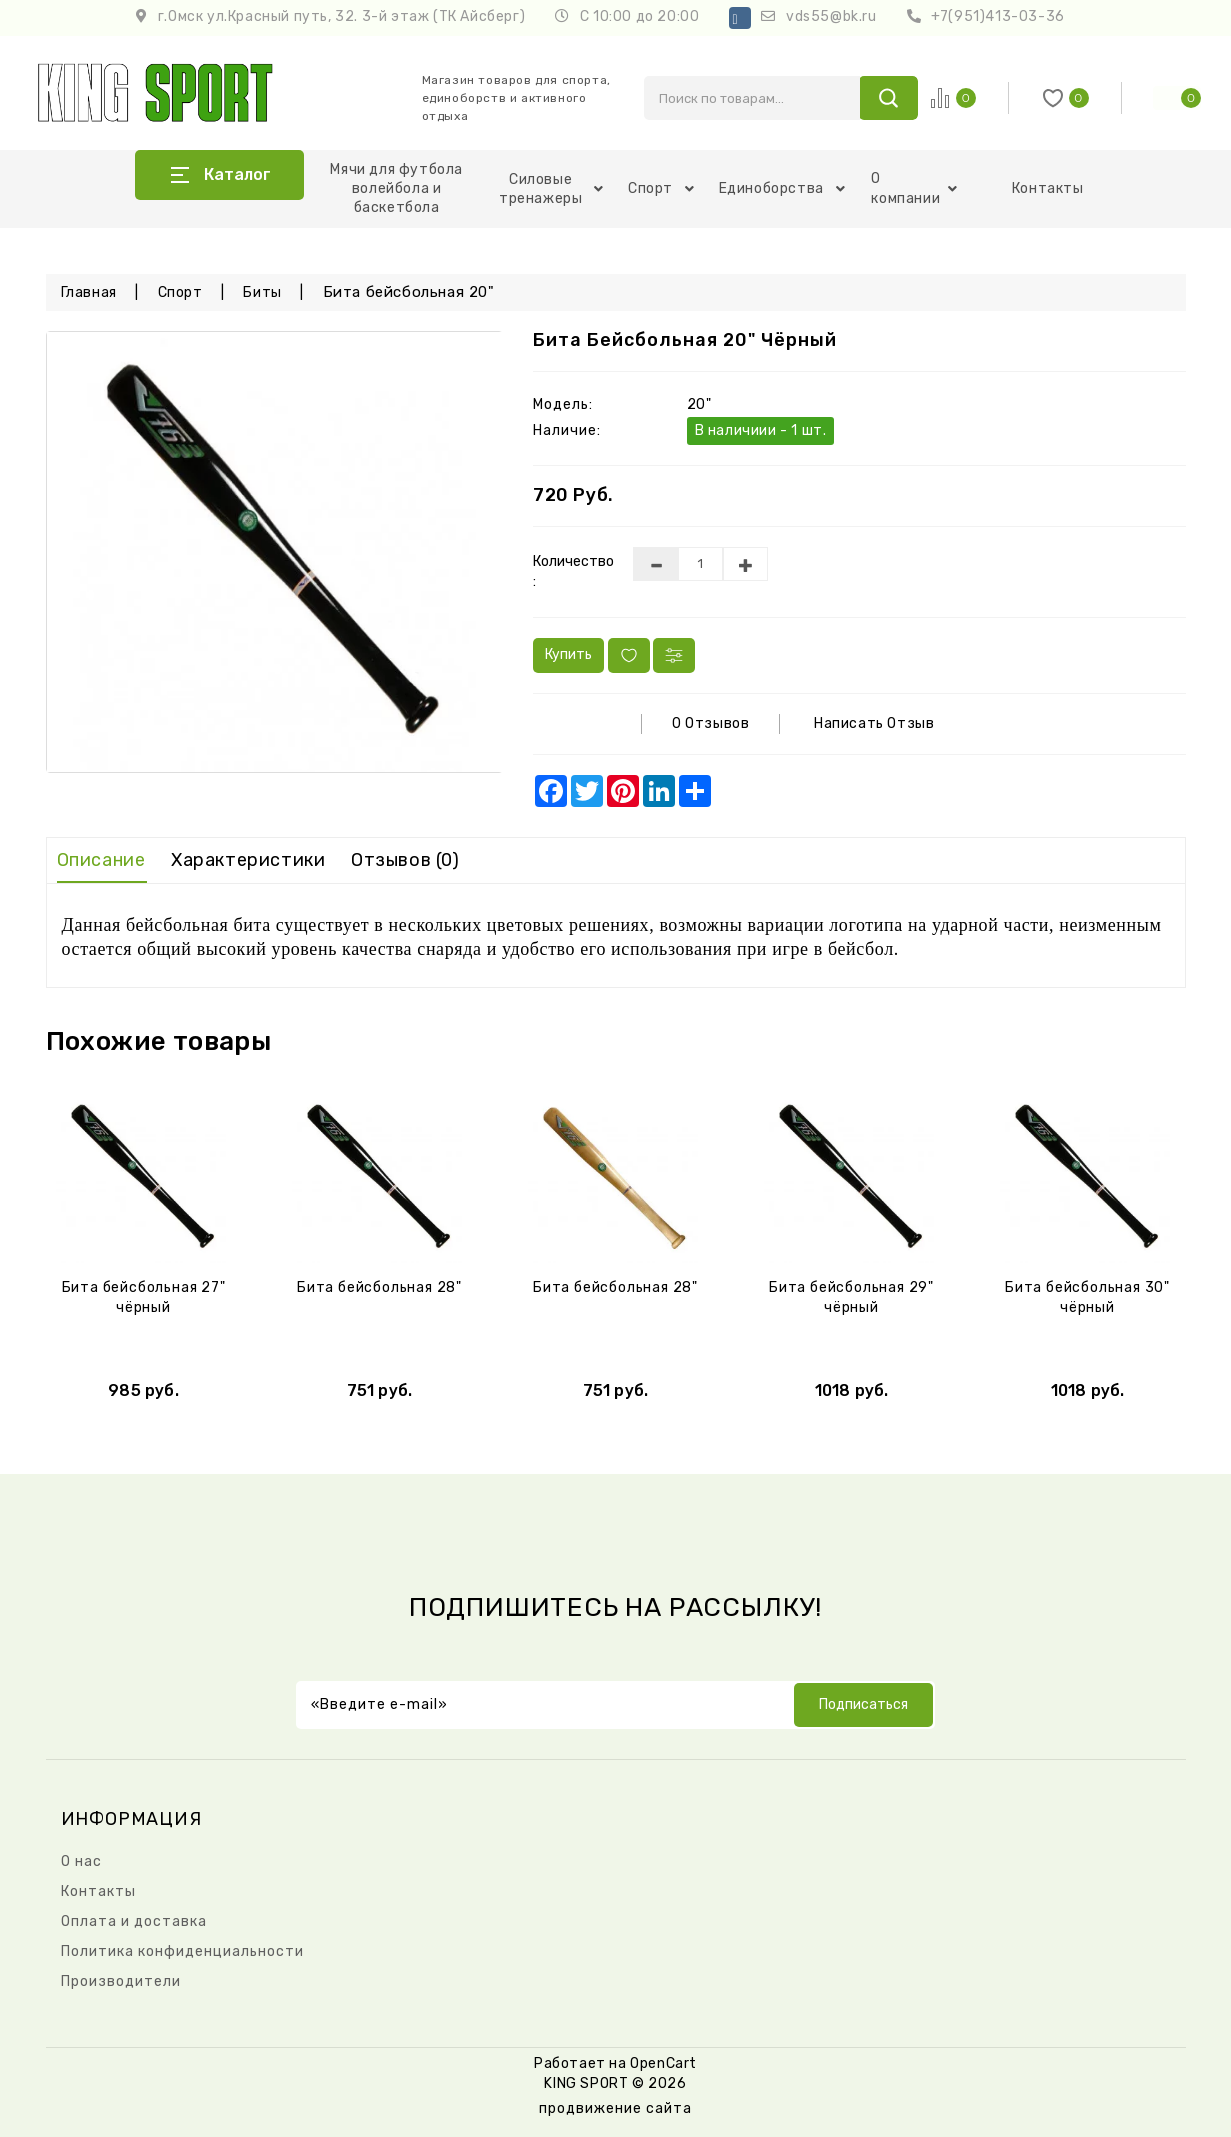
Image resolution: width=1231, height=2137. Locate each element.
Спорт (661, 188)
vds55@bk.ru (831, 16)
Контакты (1048, 188)
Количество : (568, 571)
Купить (568, 654)
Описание (101, 860)
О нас (81, 1861)
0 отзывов (710, 723)
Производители (121, 1981)
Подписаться (863, 1704)
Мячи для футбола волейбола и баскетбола (396, 188)
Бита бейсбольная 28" (379, 1287)
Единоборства (782, 188)
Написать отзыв (874, 723)
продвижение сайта (615, 2108)
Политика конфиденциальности (182, 1951)
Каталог (237, 174)
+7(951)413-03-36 (998, 16)
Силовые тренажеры (551, 189)
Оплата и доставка (134, 1921)
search (888, 98)
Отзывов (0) (405, 860)
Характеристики (248, 860)
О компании (914, 188)
